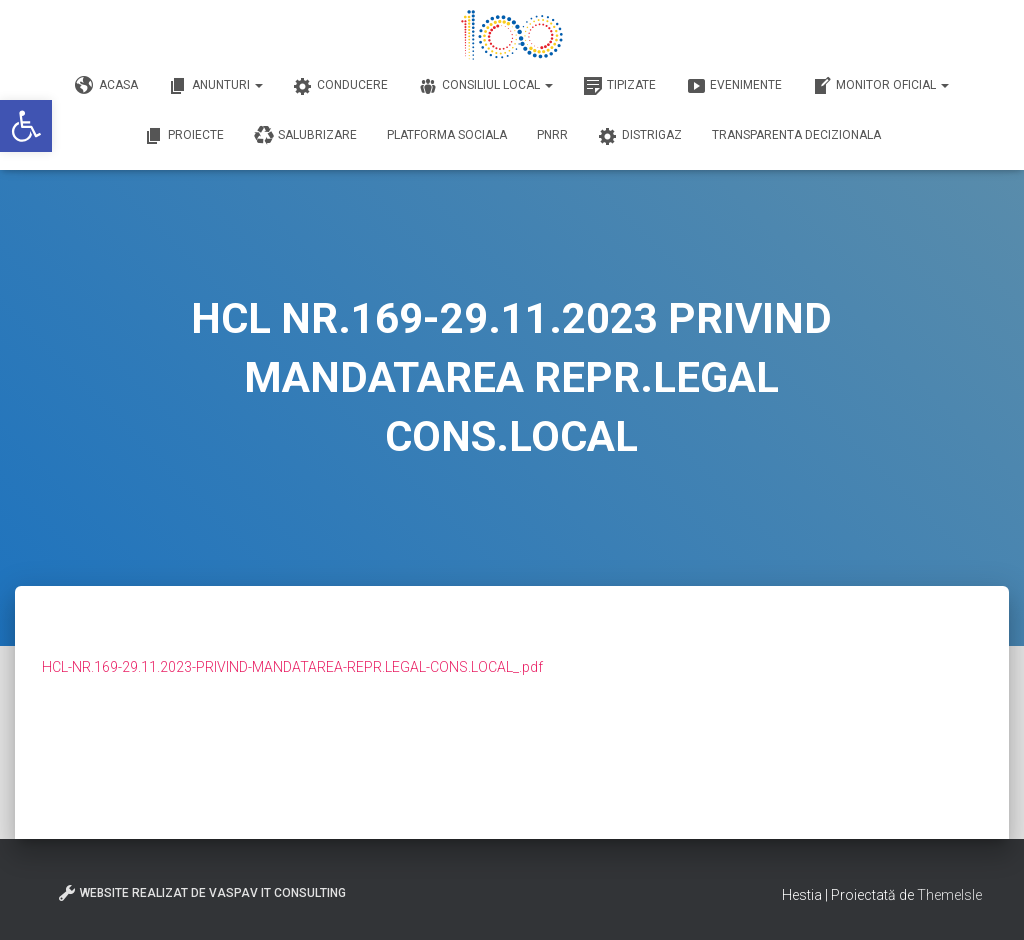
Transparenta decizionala (796, 135)
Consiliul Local (485, 86)
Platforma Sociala (447, 135)
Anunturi (215, 86)
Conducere (340, 86)
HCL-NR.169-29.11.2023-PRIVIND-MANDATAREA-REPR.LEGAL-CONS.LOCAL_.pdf (292, 667)
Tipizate (619, 86)
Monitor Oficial (880, 86)
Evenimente (734, 86)
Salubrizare (305, 136)
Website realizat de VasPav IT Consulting (201, 893)
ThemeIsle (949, 895)
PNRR (552, 135)
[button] (26, 126)
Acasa (106, 86)
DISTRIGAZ (640, 136)
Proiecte (184, 136)
